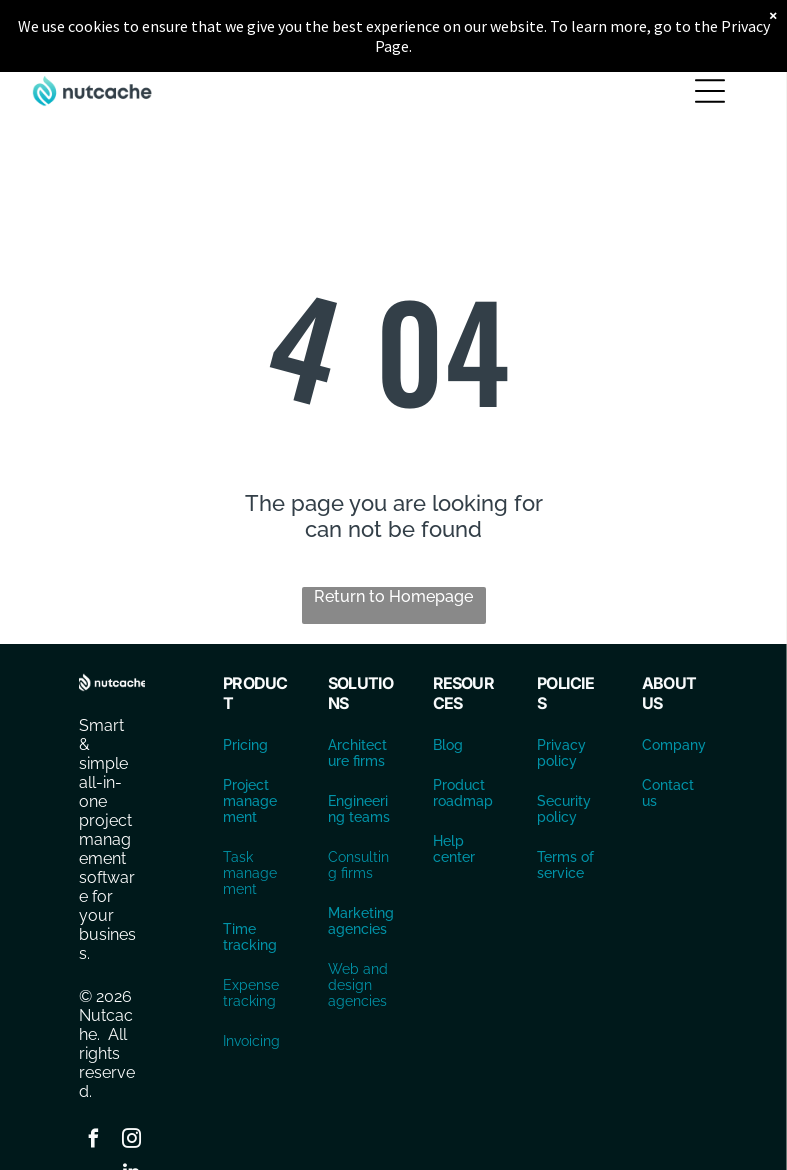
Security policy (564, 809)
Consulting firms (358, 865)
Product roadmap (463, 793)
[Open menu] (710, 91)
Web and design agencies (358, 985)
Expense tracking (251, 993)
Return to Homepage (393, 596)
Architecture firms (357, 753)
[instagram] (131, 1141)
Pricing (245, 745)
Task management (250, 873)
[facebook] (93, 1141)
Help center (454, 849)
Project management (250, 801)
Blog (448, 745)
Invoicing (251, 1041)
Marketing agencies (361, 921)
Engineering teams (359, 809)
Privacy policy (561, 753)
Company (674, 745)
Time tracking (250, 937)
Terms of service (565, 865)
